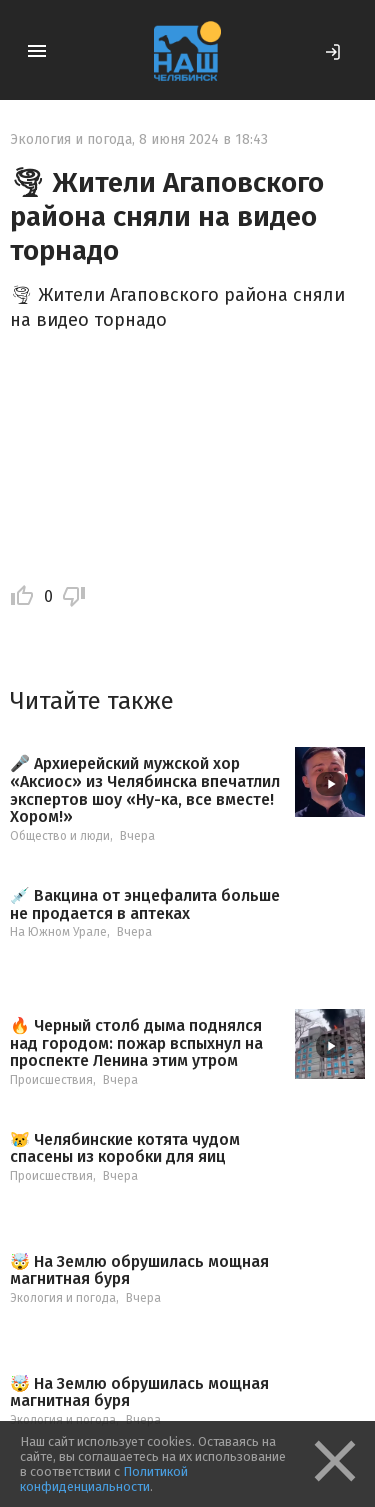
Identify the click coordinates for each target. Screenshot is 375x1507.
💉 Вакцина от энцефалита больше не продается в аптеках (145, 904)
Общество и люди (60, 836)
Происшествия (51, 1080)
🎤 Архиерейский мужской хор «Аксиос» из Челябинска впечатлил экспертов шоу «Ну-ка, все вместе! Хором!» (145, 790)
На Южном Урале (58, 932)
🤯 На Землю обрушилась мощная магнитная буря (139, 1270)
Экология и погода (71, 139)
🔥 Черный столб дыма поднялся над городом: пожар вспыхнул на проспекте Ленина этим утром (136, 1043)
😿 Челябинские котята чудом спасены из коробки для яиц (125, 1148)
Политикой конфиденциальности (104, 1479)
